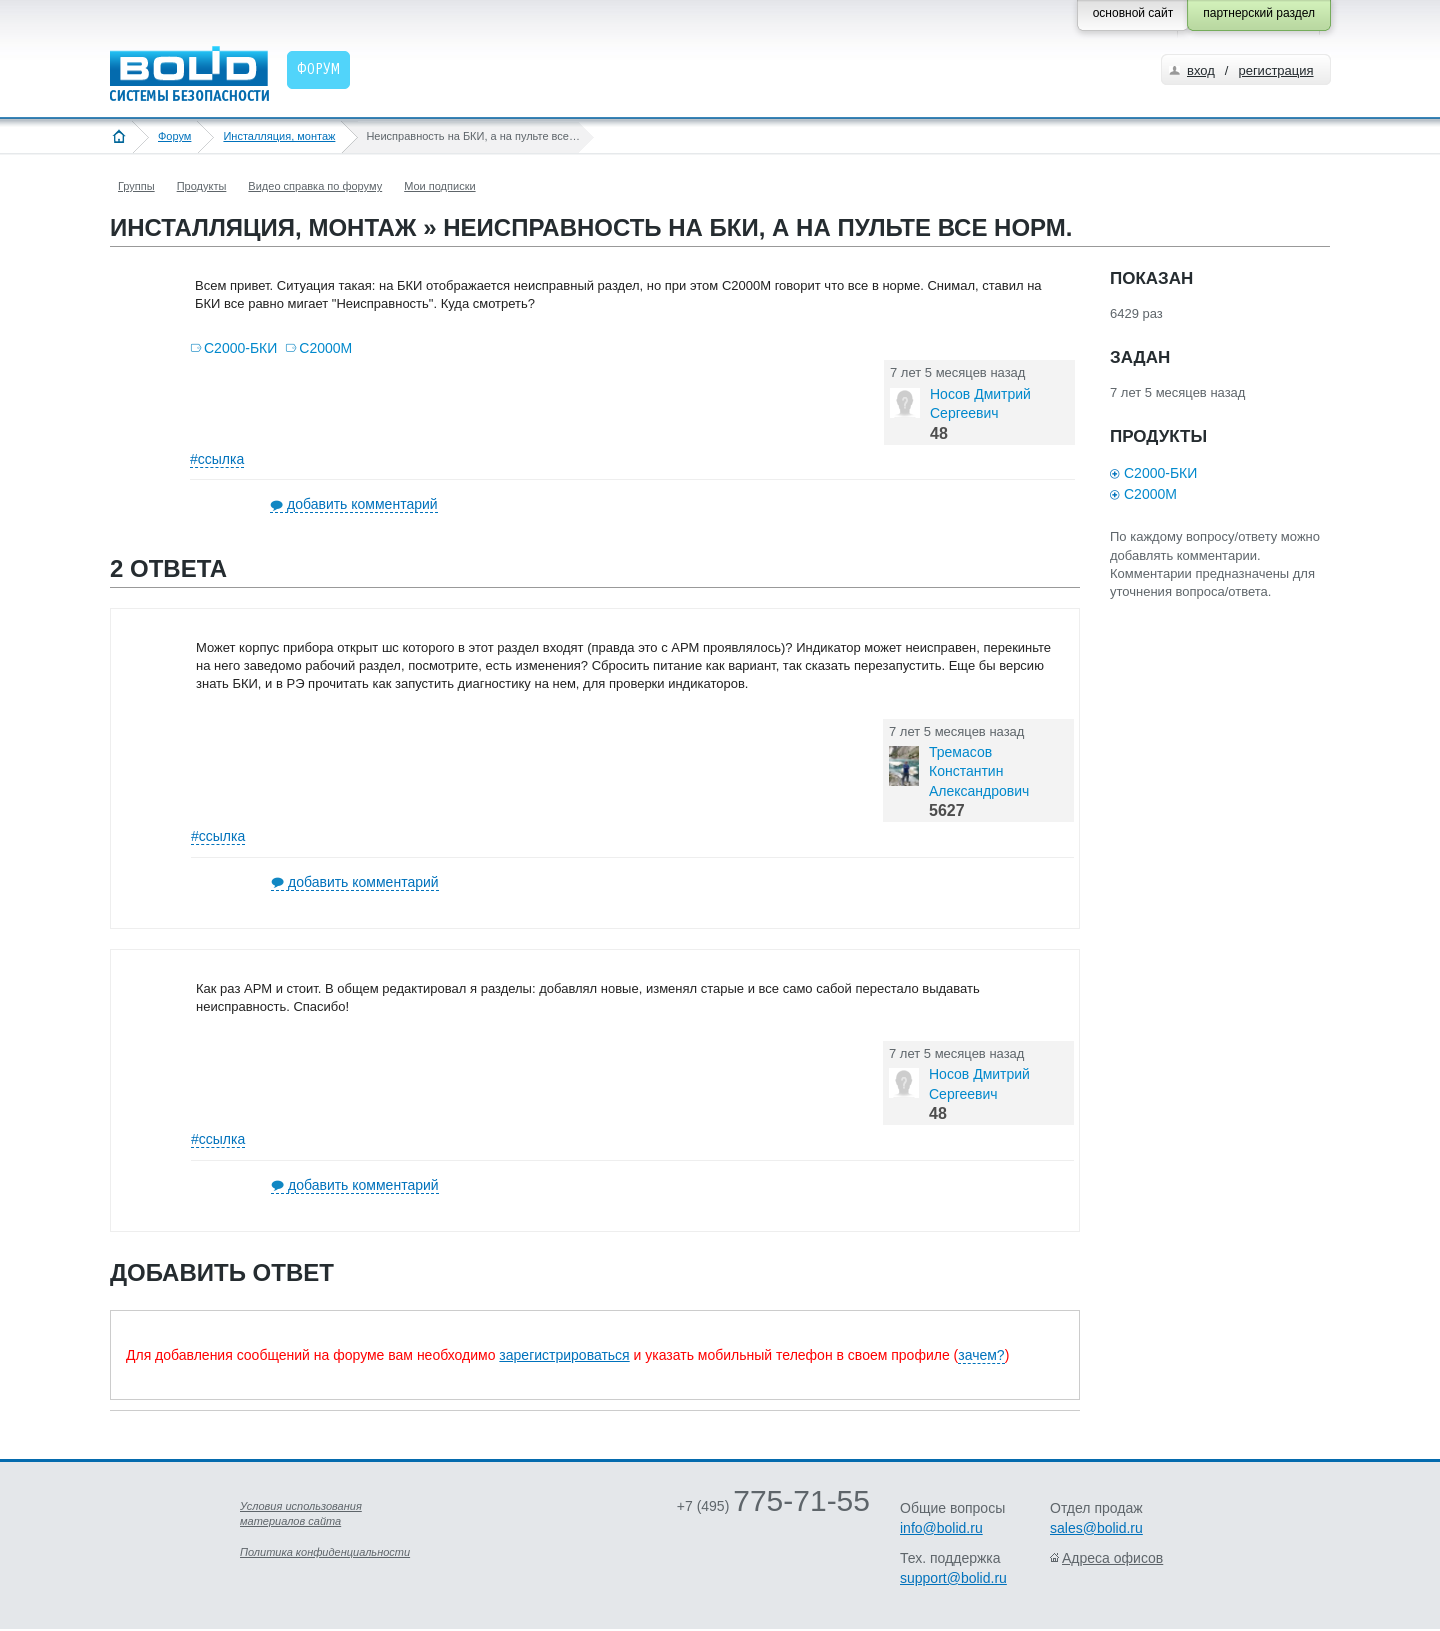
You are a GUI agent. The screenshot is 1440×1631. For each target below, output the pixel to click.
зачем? (981, 1355)
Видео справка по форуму (315, 186)
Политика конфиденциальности (325, 1552)
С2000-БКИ (240, 348)
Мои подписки (439, 186)
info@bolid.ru (941, 1528)
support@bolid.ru (953, 1578)
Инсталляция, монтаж (279, 136)
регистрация (1275, 70)
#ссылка (217, 459)
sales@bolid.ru (1096, 1528)
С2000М (325, 348)
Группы (136, 186)
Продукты (202, 186)
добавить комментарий (362, 504)
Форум (174, 136)
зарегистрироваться (564, 1355)
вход (1201, 70)
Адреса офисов (1112, 1558)
